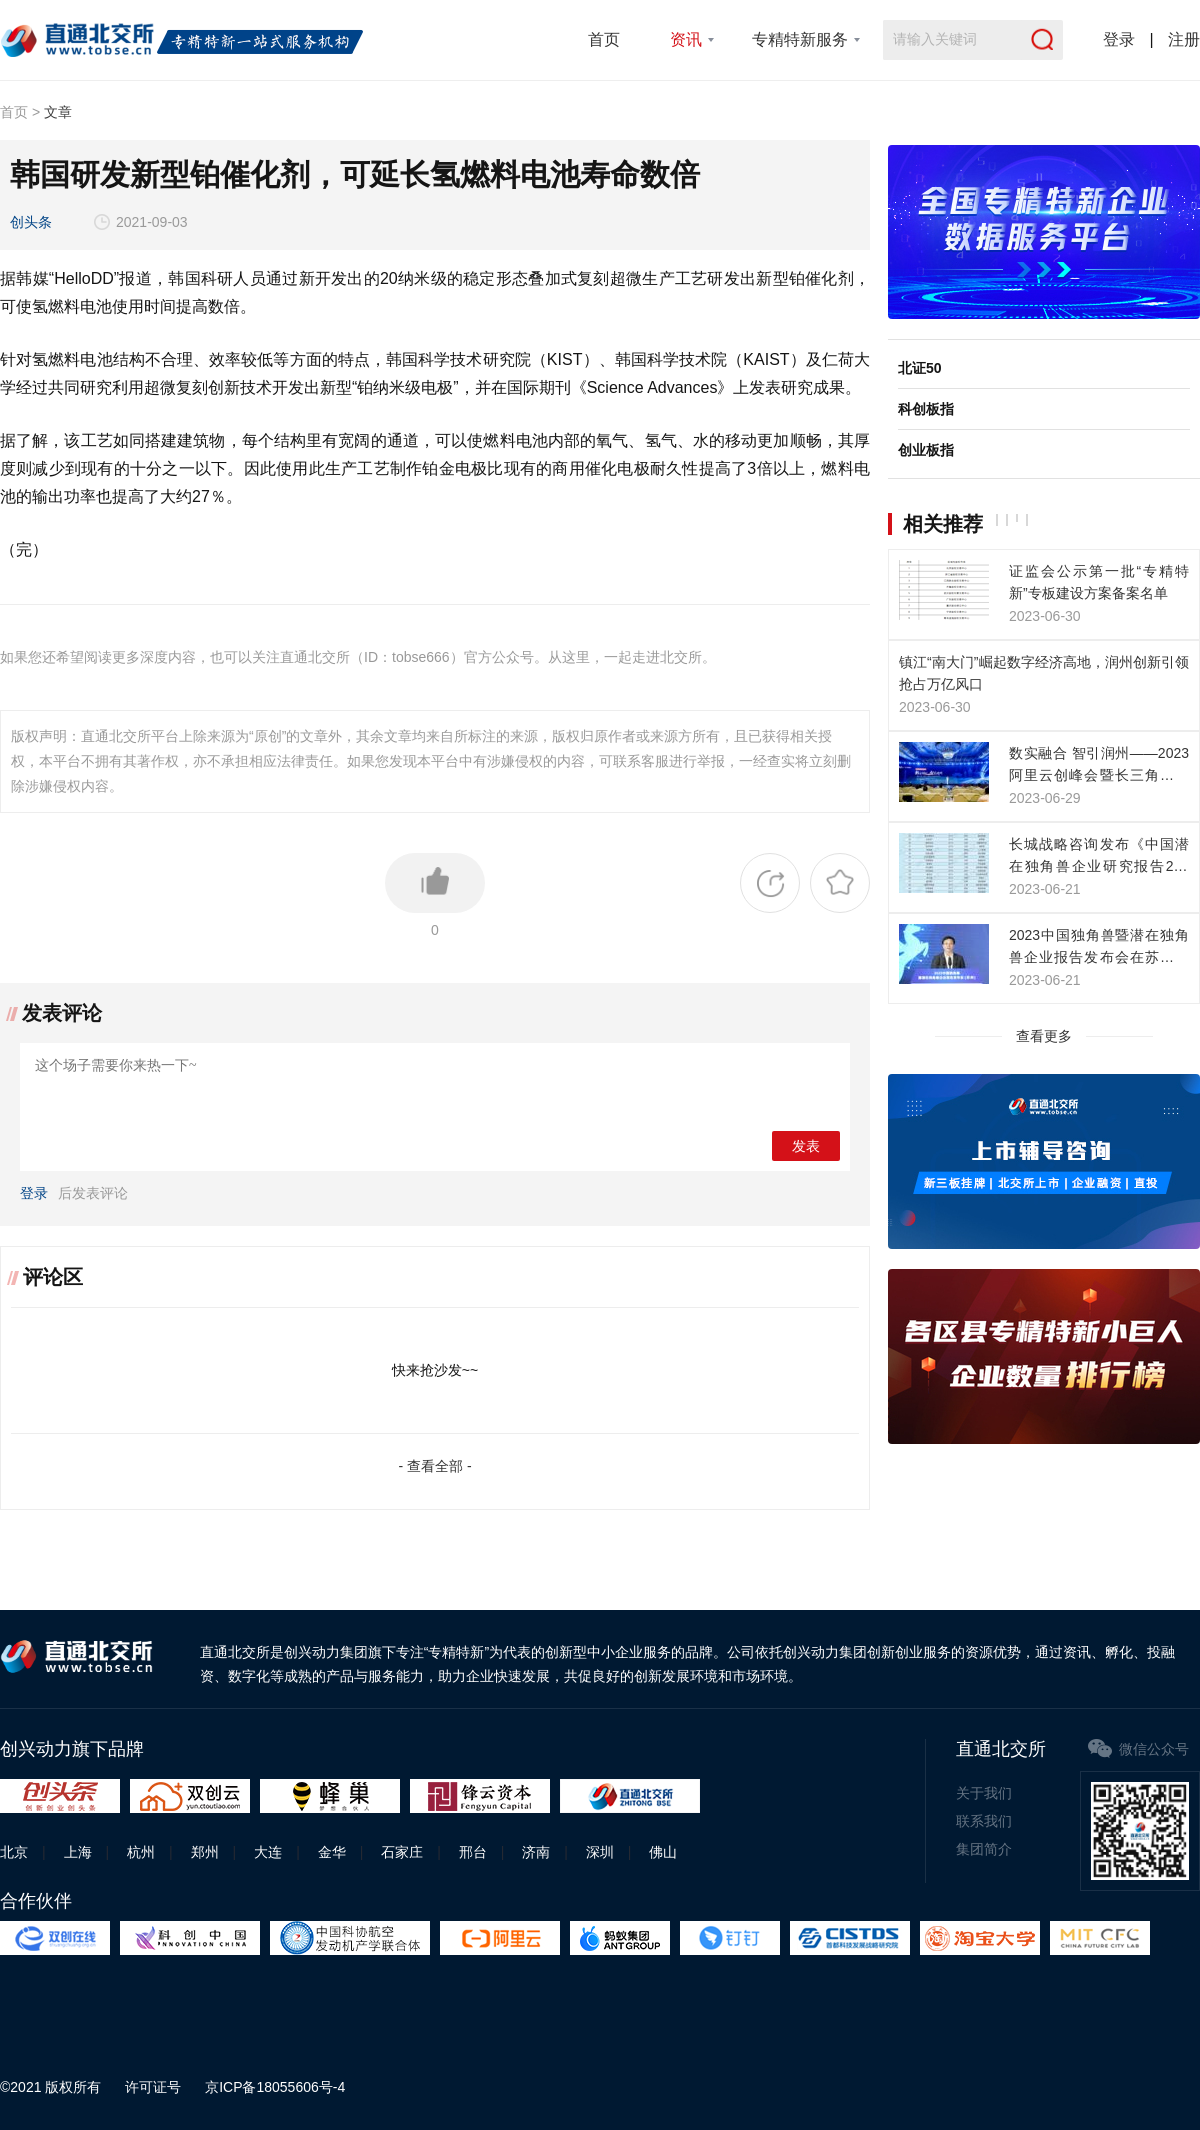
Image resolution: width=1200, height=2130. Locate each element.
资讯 (686, 39)
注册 (1184, 39)
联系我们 (984, 1821)
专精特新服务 (800, 39)
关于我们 (984, 1793)
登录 (1119, 39)
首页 (604, 39)
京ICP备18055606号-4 (275, 2087)
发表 (806, 1146)
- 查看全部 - (434, 1466)
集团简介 (984, 1849)
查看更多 (1044, 1036)
